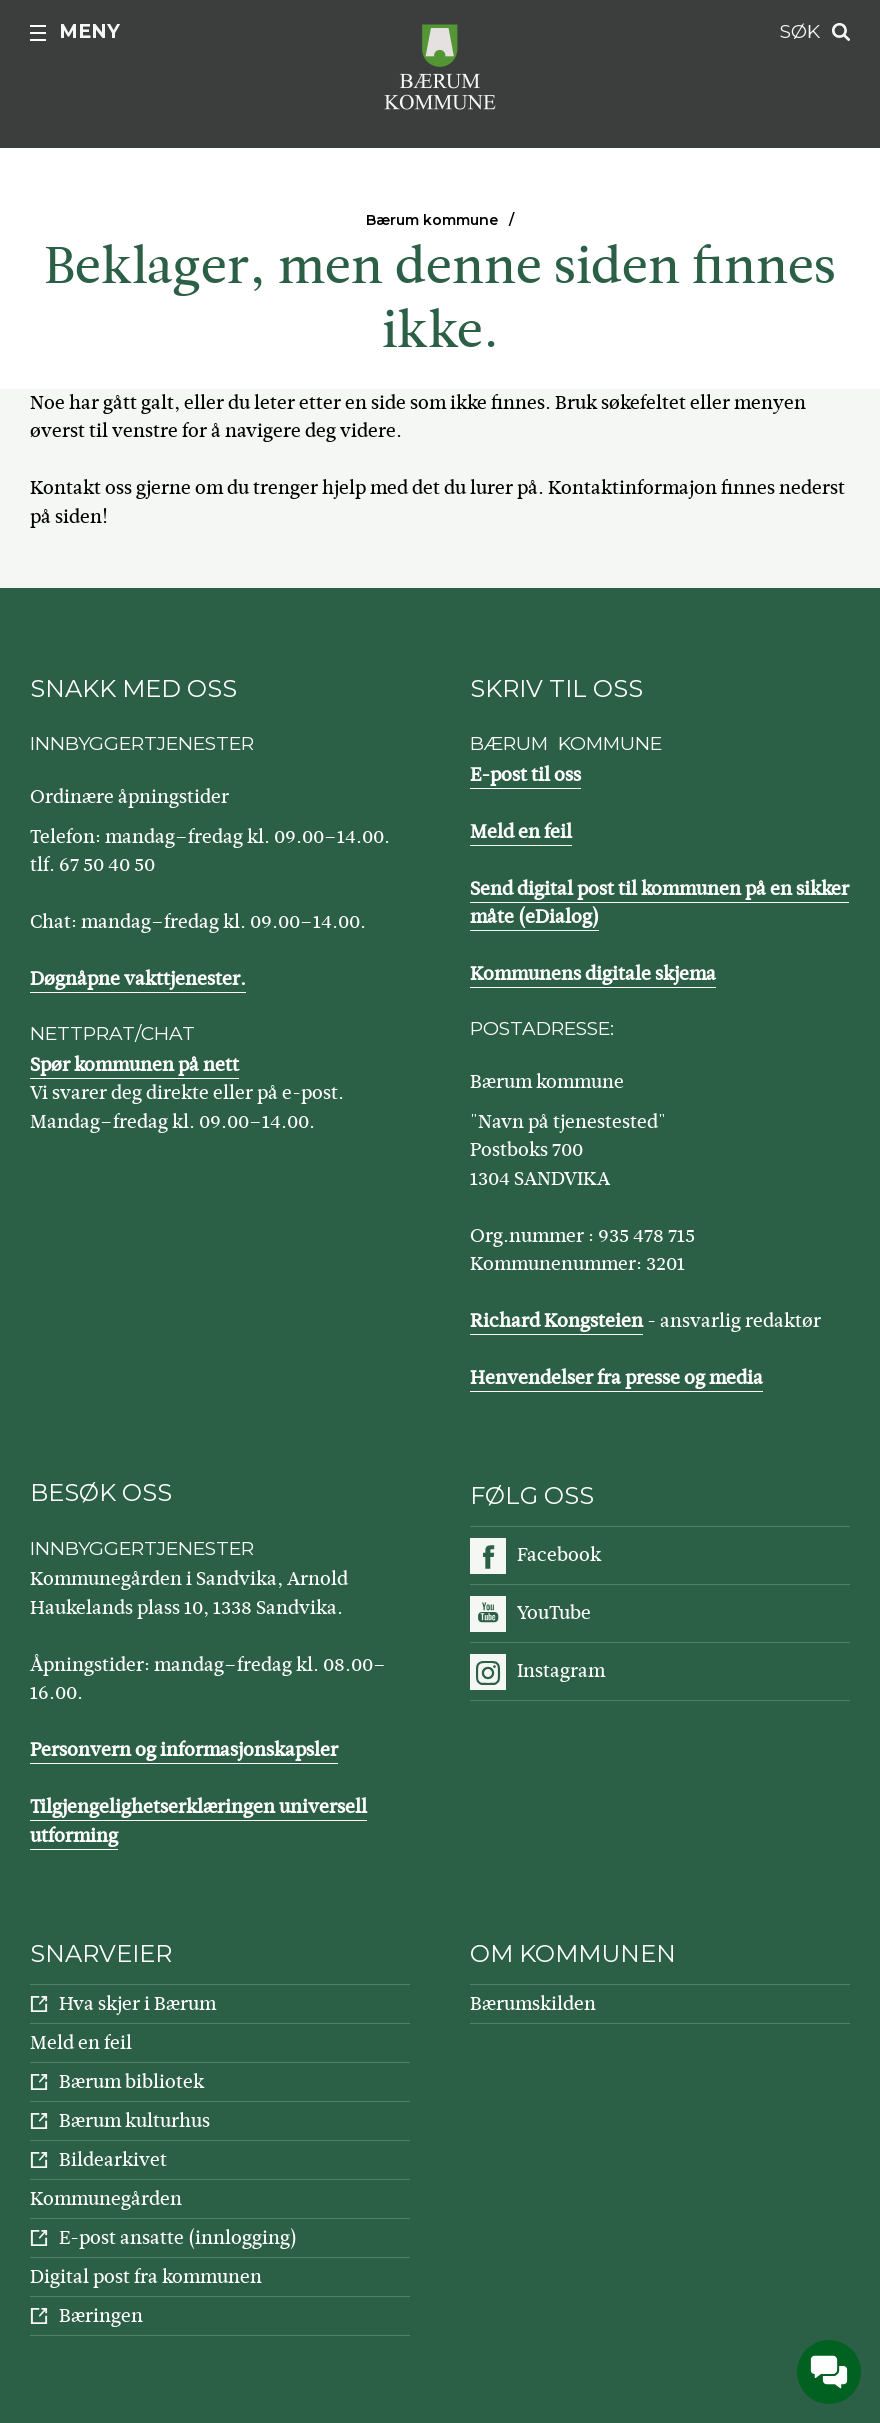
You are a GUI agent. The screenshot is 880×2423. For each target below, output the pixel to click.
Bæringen (101, 2315)
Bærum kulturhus (134, 2120)
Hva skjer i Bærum (137, 2003)
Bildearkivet (113, 2159)
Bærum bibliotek (131, 2081)
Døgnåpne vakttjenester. (138, 978)
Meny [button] (89, 31)
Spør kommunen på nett (134, 1064)
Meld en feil (521, 831)
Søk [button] (800, 31)
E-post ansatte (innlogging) (178, 2237)
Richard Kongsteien (556, 1320)
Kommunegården (106, 2198)
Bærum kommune (432, 220)
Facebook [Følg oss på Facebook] (559, 1554)
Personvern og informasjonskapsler (184, 1749)
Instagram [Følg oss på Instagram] (561, 1670)
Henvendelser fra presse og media (616, 1377)
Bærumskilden (533, 2003)
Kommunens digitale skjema (593, 973)
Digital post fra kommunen (146, 2276)
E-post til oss (525, 774)
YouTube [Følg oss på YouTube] (554, 1612)
